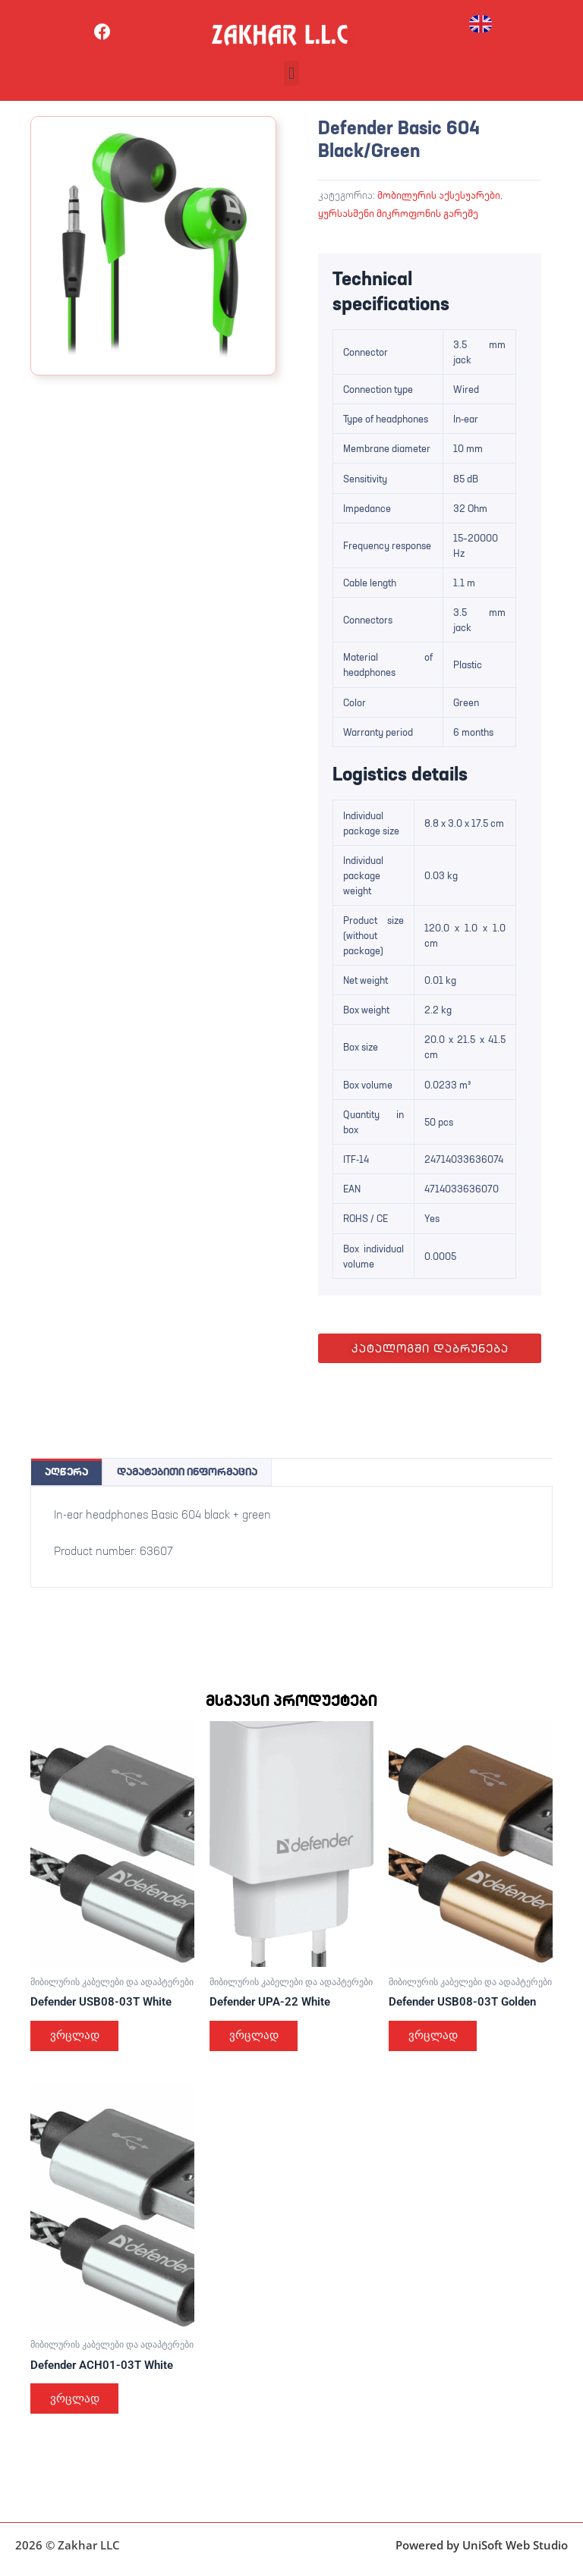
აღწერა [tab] (66, 1471)
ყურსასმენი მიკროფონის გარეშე (398, 213)
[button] (291, 73)
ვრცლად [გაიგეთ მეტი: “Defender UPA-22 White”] (255, 2037)
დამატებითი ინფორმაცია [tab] (187, 1471)
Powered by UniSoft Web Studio (481, 2544)
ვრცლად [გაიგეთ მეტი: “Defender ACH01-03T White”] (76, 2401)
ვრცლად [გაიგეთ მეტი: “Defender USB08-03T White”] (76, 2037)
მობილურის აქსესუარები (438, 195)
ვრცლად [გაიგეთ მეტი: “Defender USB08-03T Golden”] (434, 2037)
